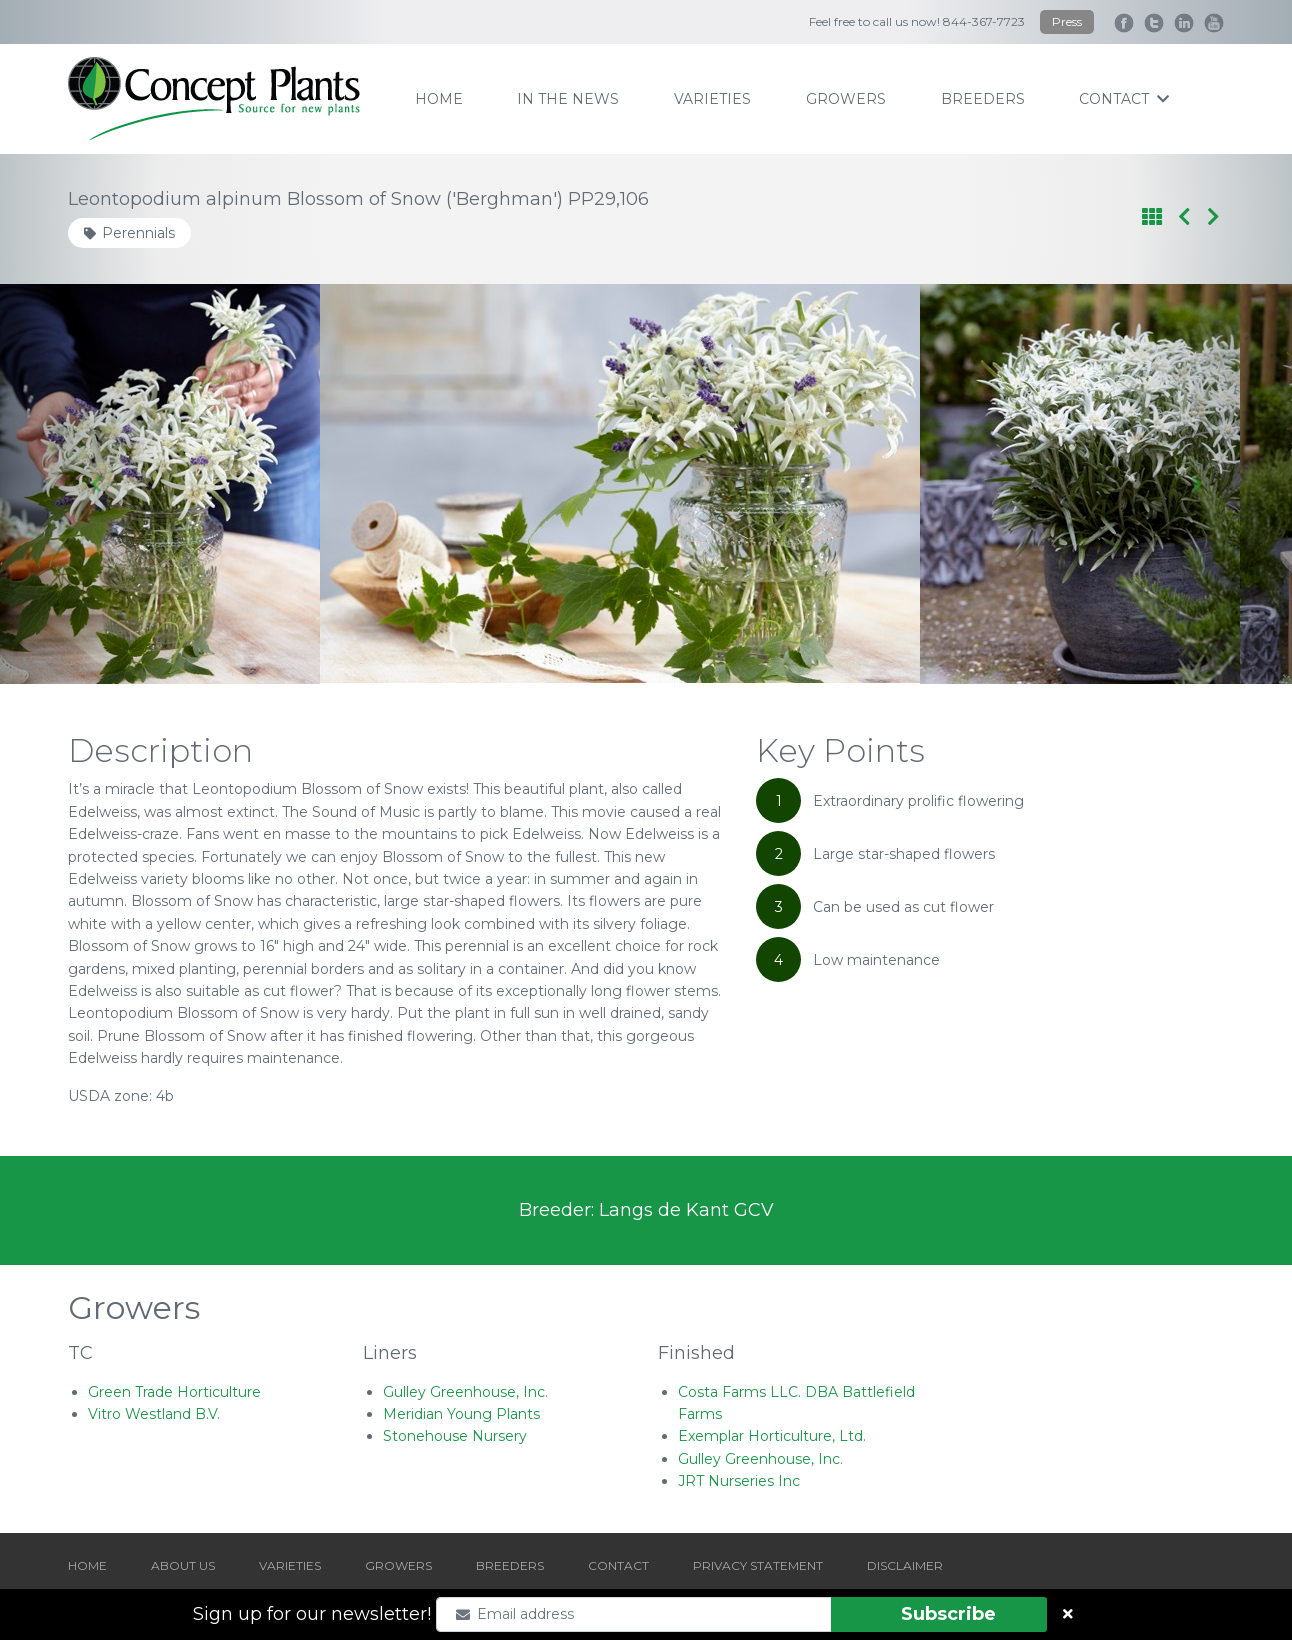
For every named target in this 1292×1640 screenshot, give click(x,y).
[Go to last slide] (97, 484)
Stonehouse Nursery (455, 1436)
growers (846, 99)
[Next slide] (1195, 484)
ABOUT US (183, 1565)
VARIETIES (290, 1565)
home (439, 99)
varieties (712, 99)
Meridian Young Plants (461, 1414)
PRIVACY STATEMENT (758, 1565)
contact (1124, 99)
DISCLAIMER (905, 1565)
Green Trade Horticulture (174, 1392)
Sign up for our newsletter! (312, 1614)
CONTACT (618, 1565)
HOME (87, 1565)
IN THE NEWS (568, 99)
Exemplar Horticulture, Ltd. (772, 1436)
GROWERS (398, 1565)
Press (1067, 21)
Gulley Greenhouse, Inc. (465, 1392)
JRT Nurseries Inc (739, 1481)
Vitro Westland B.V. (154, 1414)
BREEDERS (510, 1565)
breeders (983, 99)
